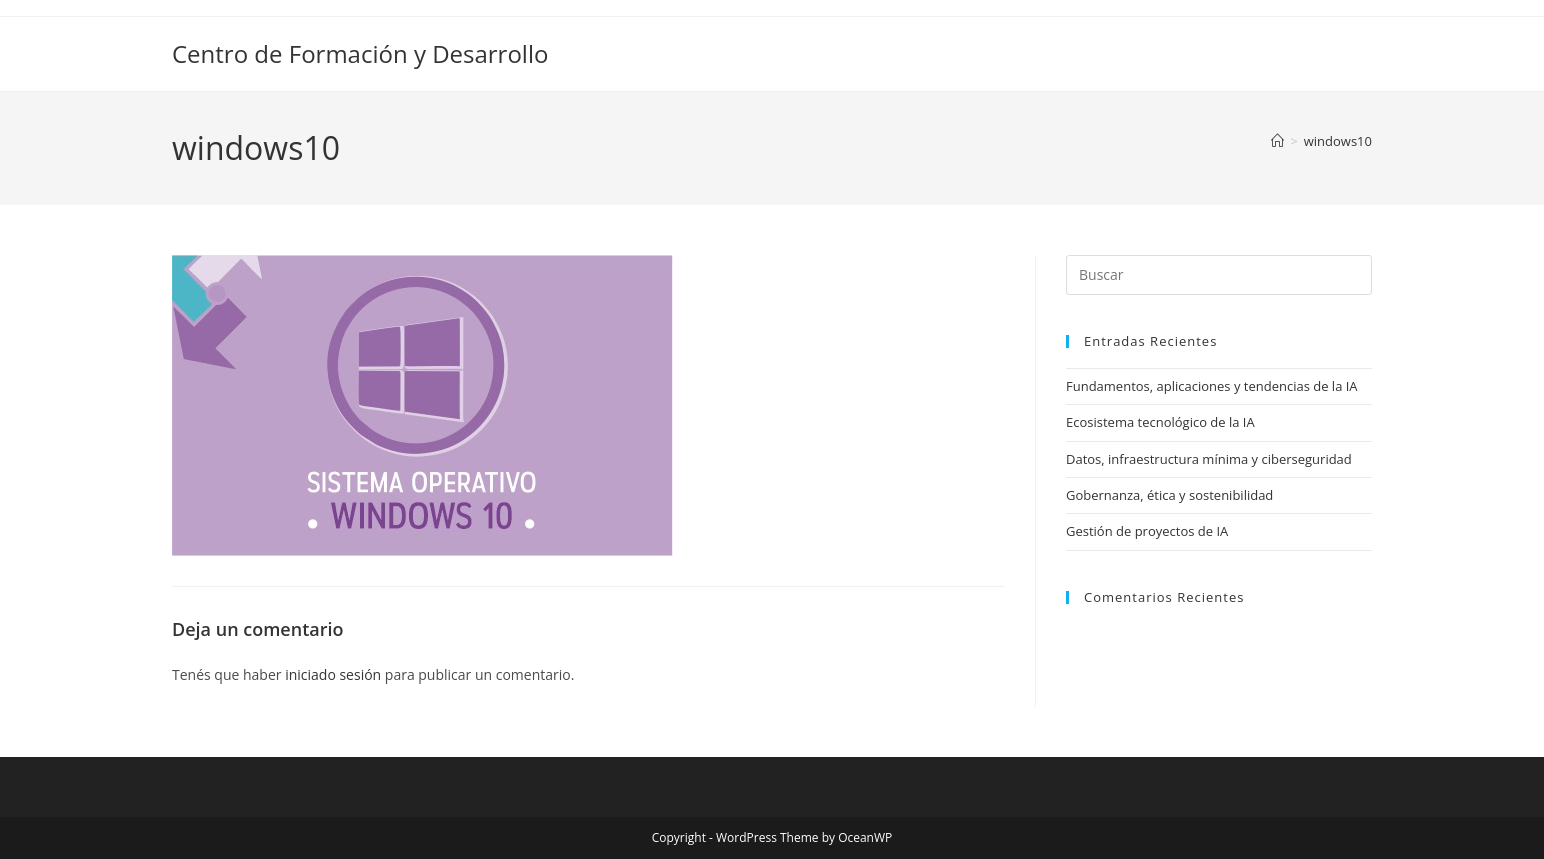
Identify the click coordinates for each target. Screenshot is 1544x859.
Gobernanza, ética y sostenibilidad (1169, 495)
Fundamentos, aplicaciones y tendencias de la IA (1212, 386)
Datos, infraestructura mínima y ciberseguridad (1209, 459)
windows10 (1338, 141)
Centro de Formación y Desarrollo (360, 53)
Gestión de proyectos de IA (1147, 531)
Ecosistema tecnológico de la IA (1160, 422)
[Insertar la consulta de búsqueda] (1219, 275)
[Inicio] (1277, 141)
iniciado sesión (333, 674)
